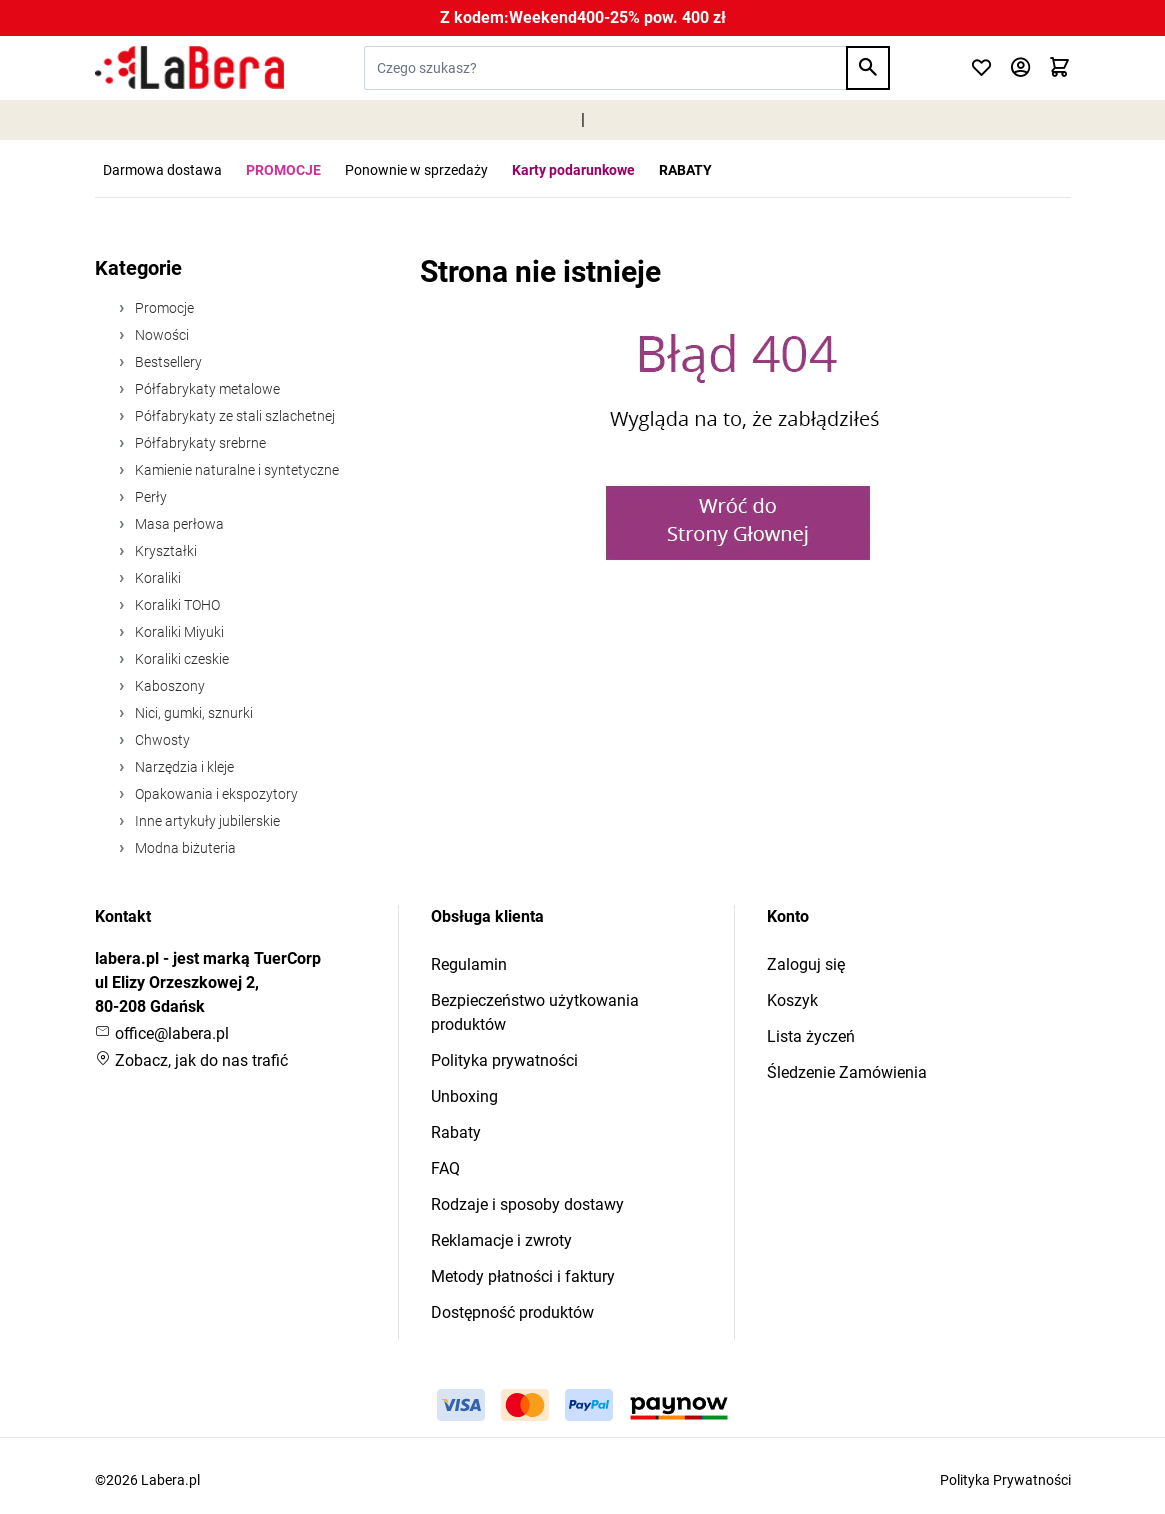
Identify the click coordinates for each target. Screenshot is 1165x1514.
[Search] (868, 68)
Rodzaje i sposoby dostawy (527, 1204)
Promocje (163, 308)
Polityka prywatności (504, 1060)
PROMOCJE (283, 170)
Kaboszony (168, 686)
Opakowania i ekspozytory (215, 794)
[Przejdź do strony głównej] (189, 68)
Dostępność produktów (512, 1312)
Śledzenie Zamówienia (847, 1072)
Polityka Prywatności (1005, 1480)
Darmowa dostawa (162, 170)
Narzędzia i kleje (183, 767)
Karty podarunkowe (573, 170)
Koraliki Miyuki (178, 632)
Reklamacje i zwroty (501, 1240)
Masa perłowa (178, 524)
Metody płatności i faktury (523, 1276)
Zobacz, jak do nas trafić (191, 1060)
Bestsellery (167, 362)
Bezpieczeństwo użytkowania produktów (535, 1012)
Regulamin (469, 964)
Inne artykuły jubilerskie (206, 821)
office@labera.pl (162, 1033)
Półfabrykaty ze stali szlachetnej (233, 416)
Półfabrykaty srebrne (199, 443)
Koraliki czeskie (180, 659)
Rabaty (456, 1132)
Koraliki (156, 578)
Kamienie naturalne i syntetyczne (235, 470)
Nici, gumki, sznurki (192, 713)
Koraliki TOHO (176, 605)
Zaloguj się (806, 964)
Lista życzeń (811, 1036)
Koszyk (792, 1000)
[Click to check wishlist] (981, 68)
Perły (149, 497)
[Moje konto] (1020, 68)
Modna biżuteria (184, 848)
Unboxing (464, 1096)
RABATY (685, 170)
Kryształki (164, 551)
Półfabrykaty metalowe (206, 389)
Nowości (160, 335)
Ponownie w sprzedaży (416, 170)
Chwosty (161, 740)
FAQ (445, 1168)
